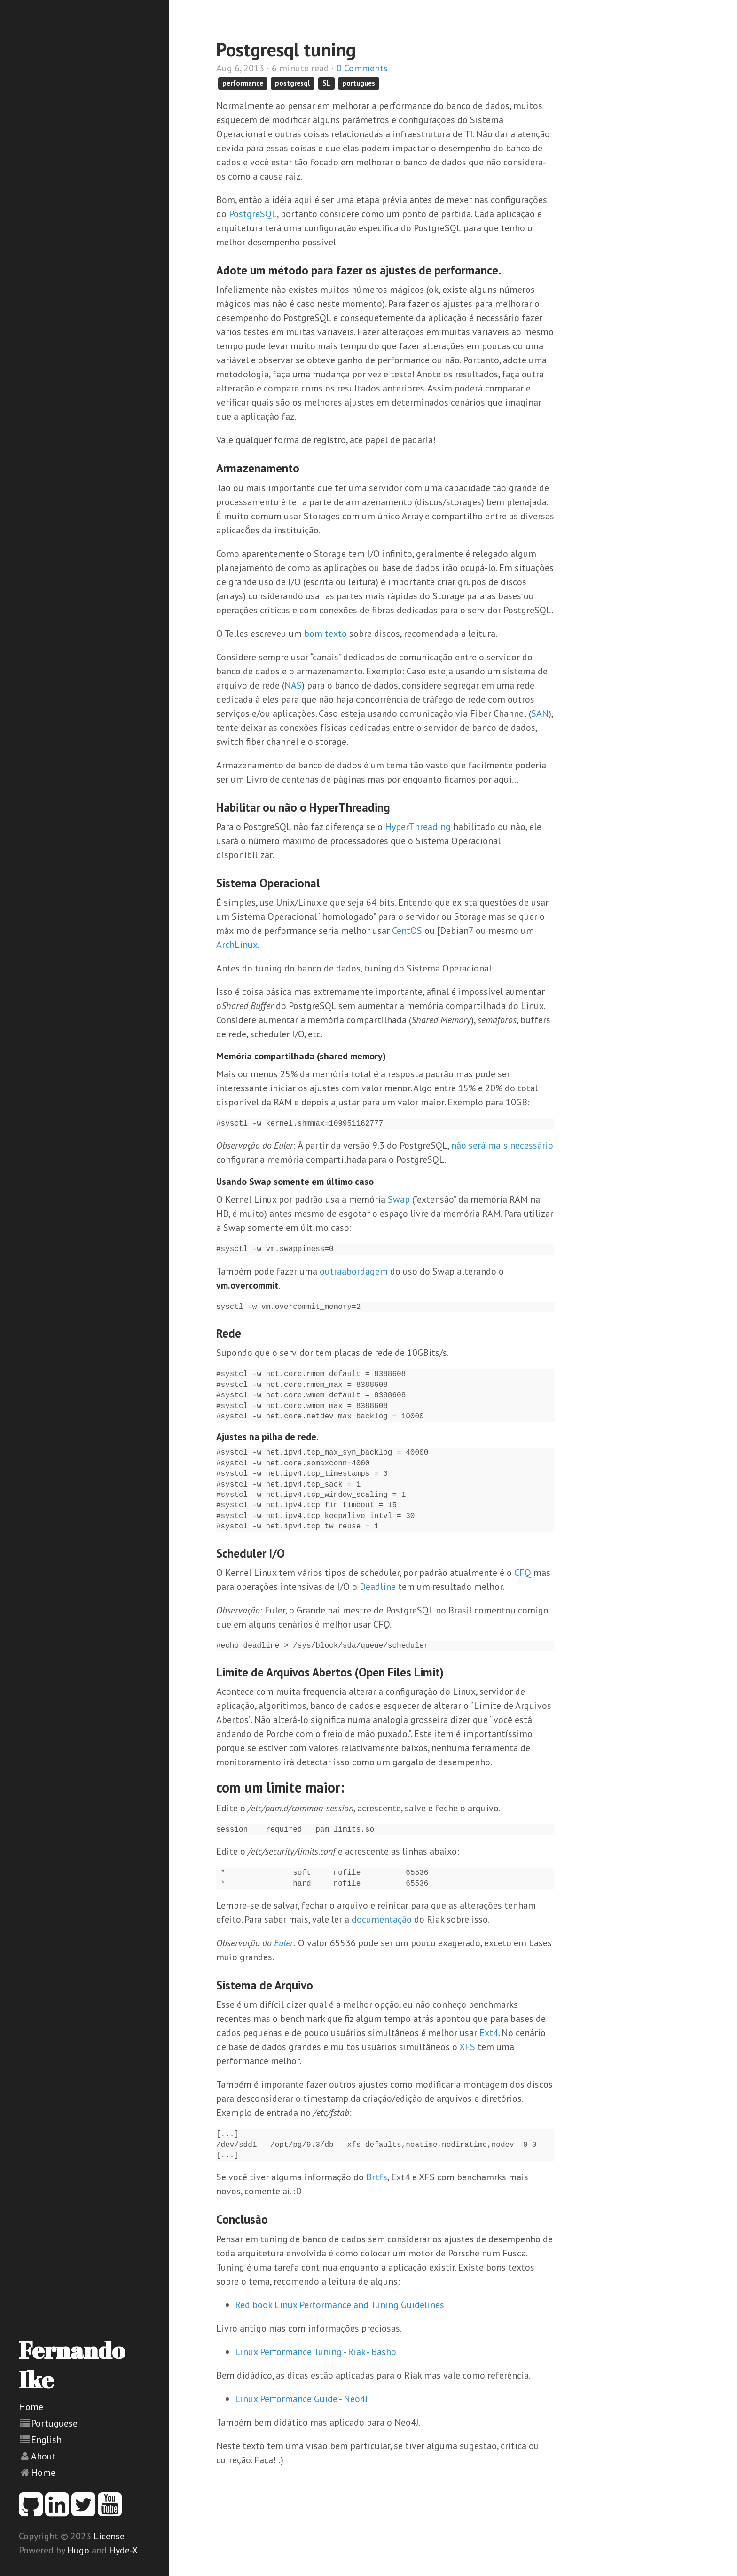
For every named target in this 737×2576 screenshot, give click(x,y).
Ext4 (488, 2033)
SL (326, 82)
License (109, 2536)
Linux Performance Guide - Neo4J (301, 2399)
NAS (293, 685)
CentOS (407, 930)
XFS (467, 2047)
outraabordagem (354, 1271)
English (46, 2440)
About (43, 2456)
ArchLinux (237, 945)
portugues (358, 82)
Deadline (378, 1587)
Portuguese (54, 2423)
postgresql (292, 82)
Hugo (78, 2550)
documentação (382, 1919)
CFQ (522, 1572)
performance (242, 82)
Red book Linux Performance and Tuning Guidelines (339, 2305)
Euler (283, 1943)
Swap (399, 1199)
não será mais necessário (502, 1145)
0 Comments (362, 68)
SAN (540, 713)
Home (31, 2407)
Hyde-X (123, 2550)
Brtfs (376, 2177)
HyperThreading (418, 827)
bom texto (325, 633)
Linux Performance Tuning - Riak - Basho (315, 2352)
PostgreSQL (253, 214)
